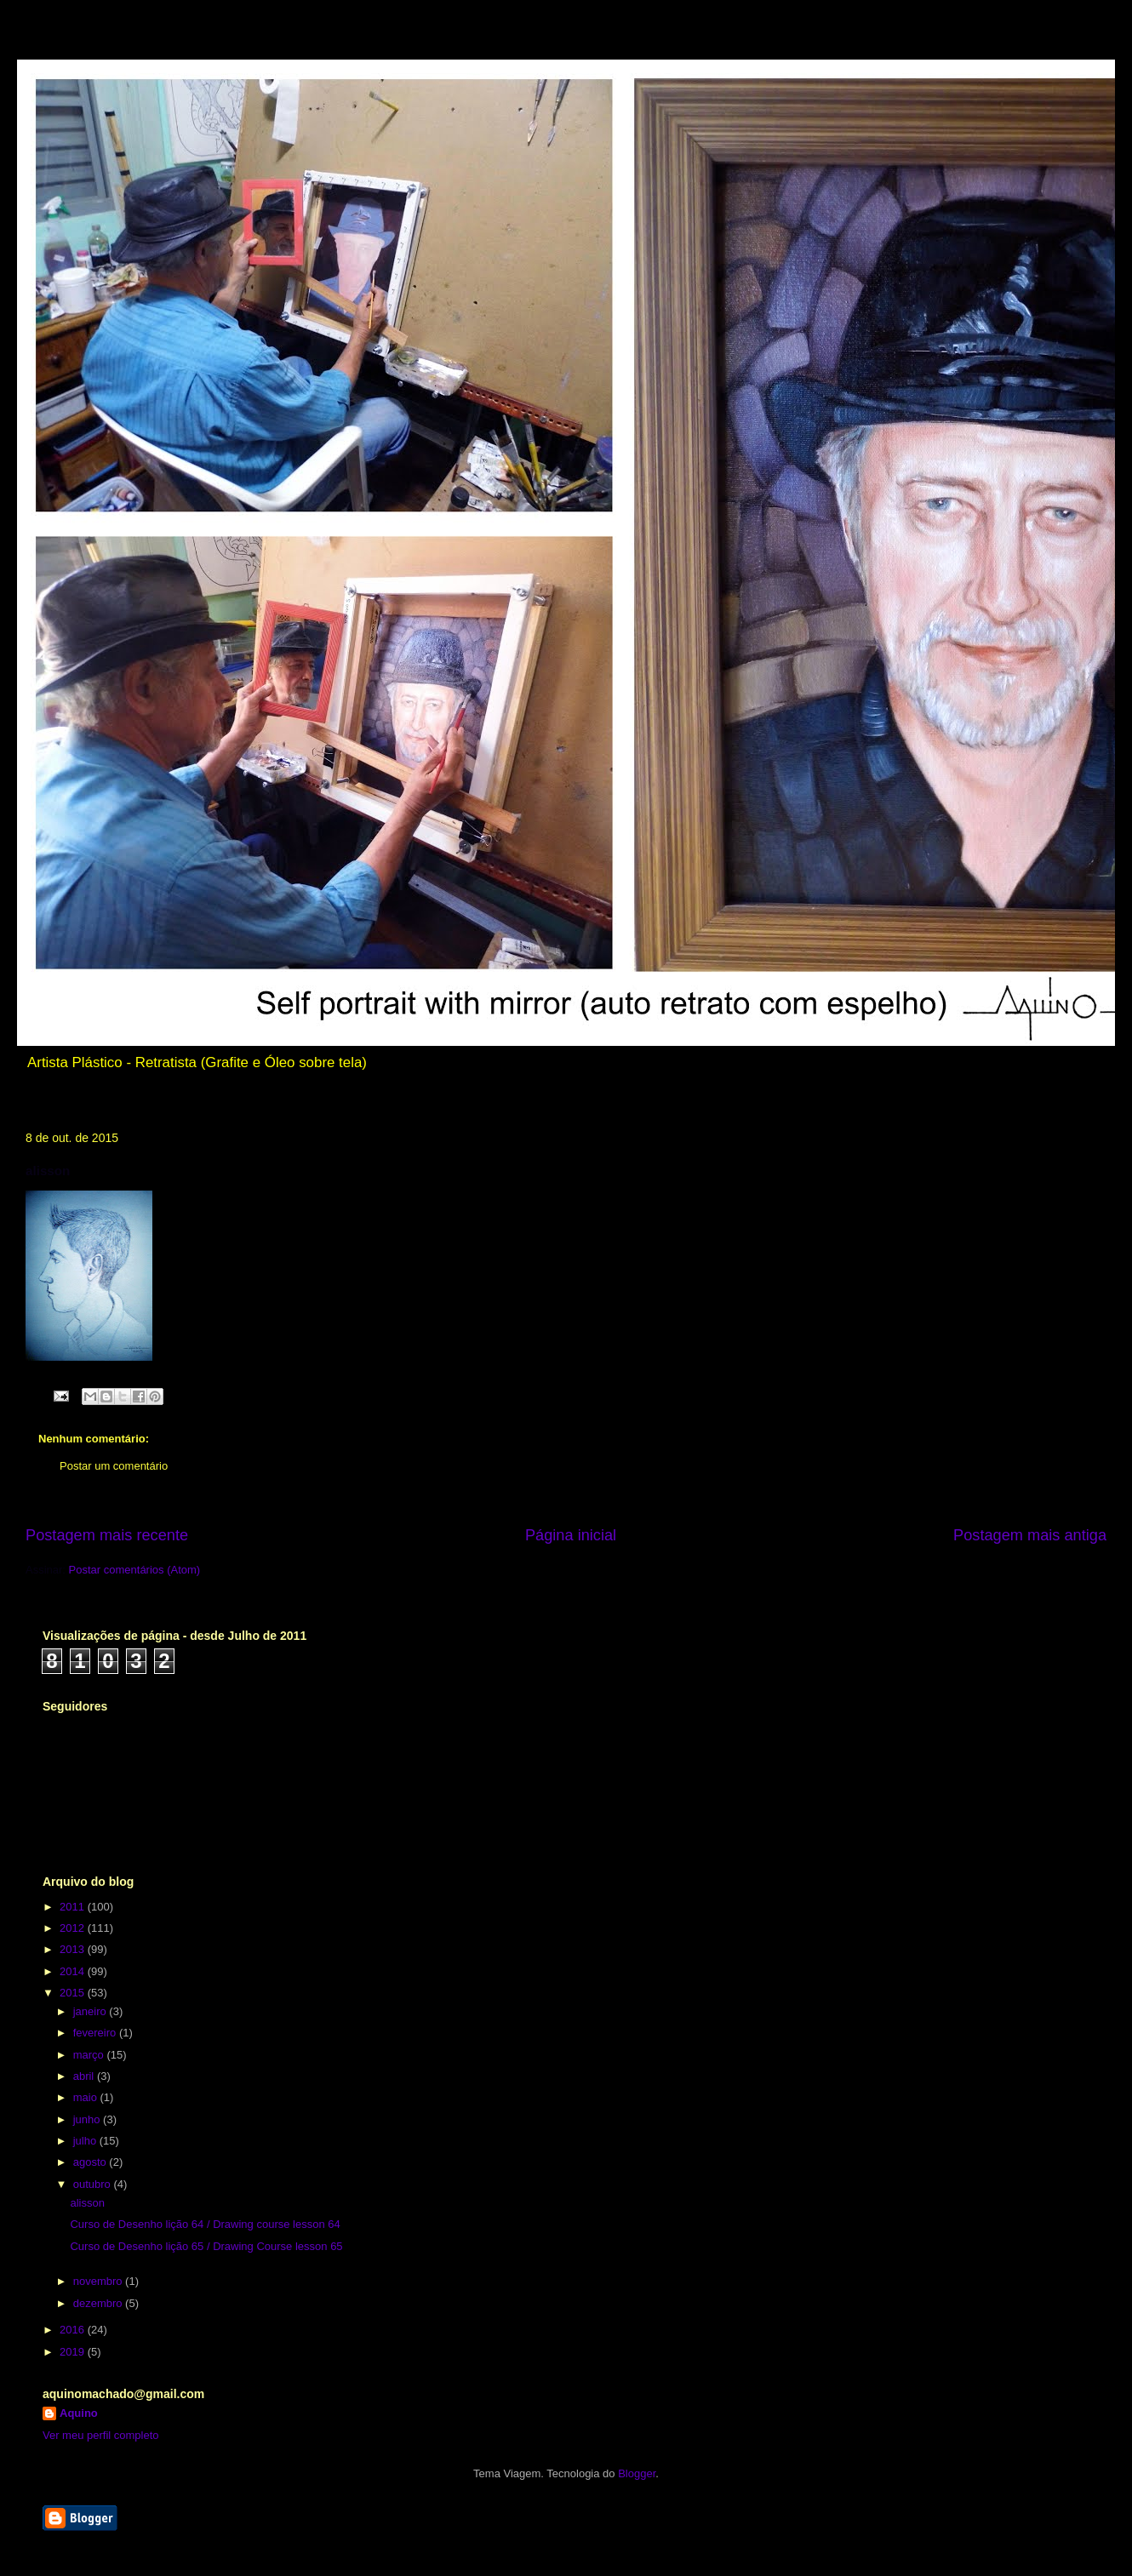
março (90, 2054)
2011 (74, 1906)
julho (86, 2140)
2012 (74, 1928)
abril (85, 2076)
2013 (74, 1949)
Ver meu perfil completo (101, 2435)
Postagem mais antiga (1029, 1535)
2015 (74, 1992)
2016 (74, 2329)
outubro (93, 2184)
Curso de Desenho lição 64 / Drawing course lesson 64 (205, 2224)
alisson (87, 2202)
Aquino (79, 2413)
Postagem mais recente (107, 1535)
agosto (91, 2162)
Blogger (636, 2473)
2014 (74, 1971)
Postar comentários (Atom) (135, 1569)
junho (88, 2119)
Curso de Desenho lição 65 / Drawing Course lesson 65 (206, 2246)
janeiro (91, 2011)
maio (86, 2097)
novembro (99, 2281)
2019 (74, 2351)
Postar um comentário (114, 1465)
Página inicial (570, 1535)
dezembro (99, 2303)
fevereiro (96, 2032)
